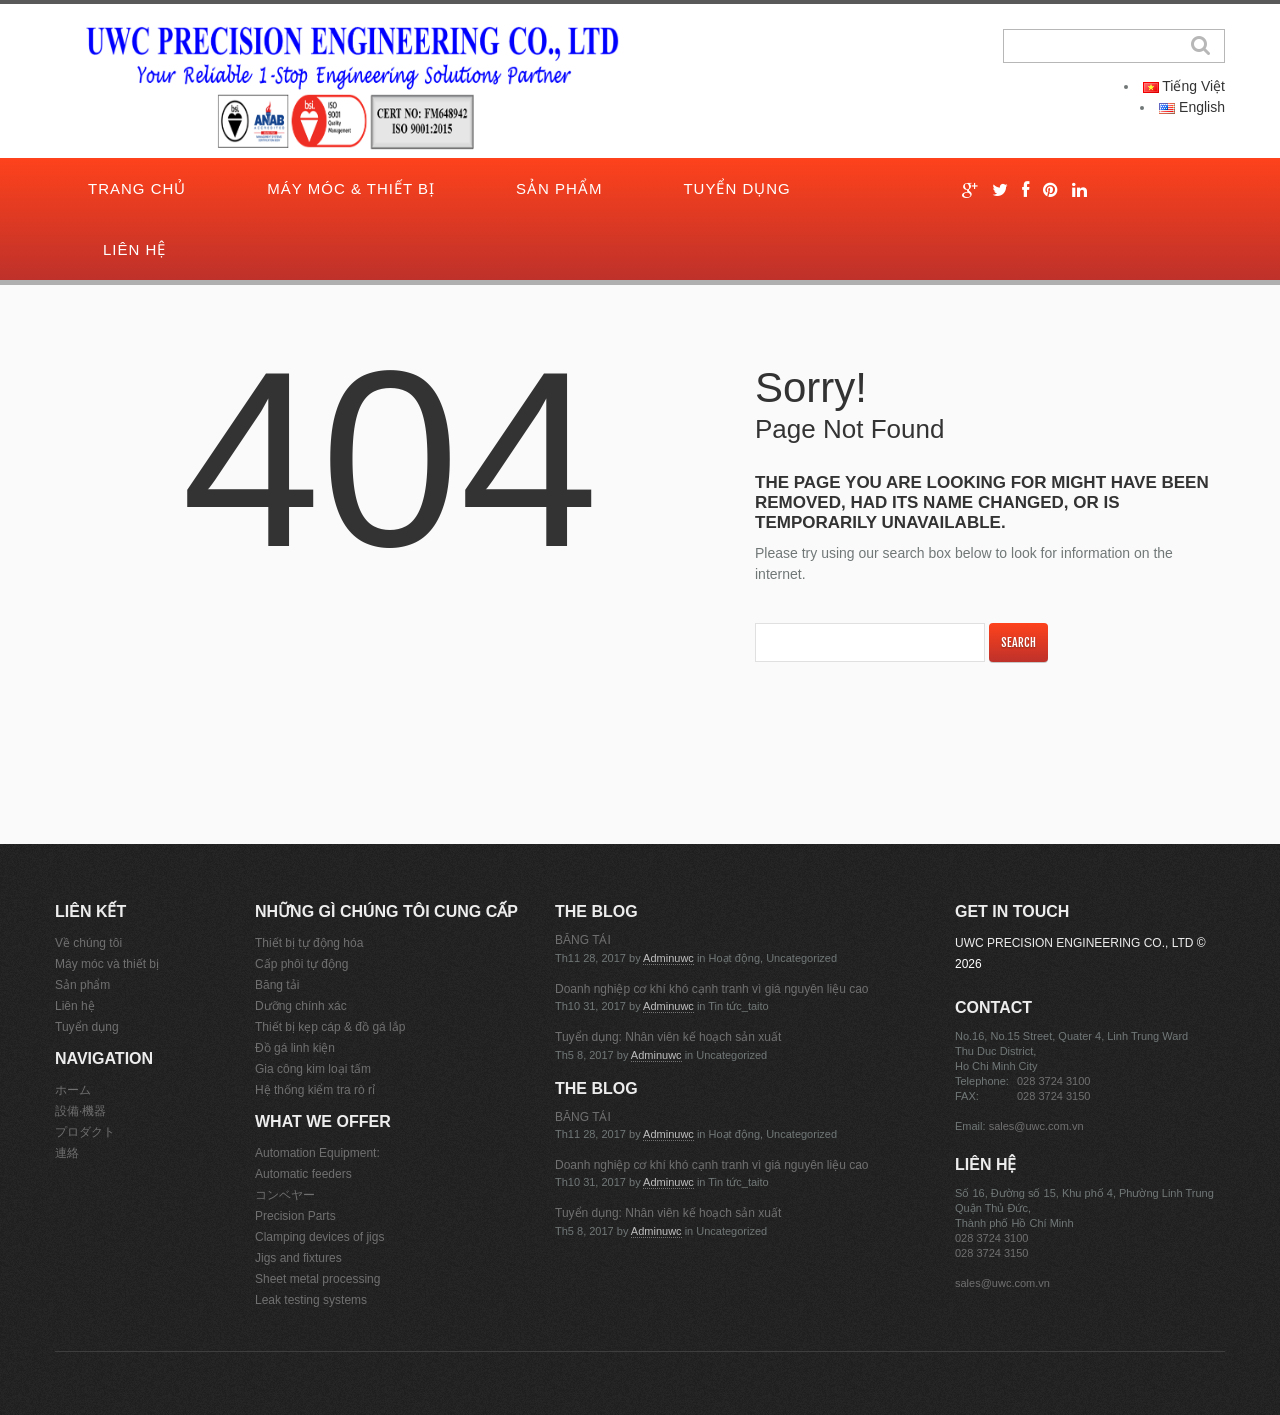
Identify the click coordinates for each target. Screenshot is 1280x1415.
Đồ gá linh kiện (295, 1048)
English (1192, 107)
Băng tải (277, 985)
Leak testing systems (311, 1300)
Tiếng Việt (1184, 86)
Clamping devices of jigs (319, 1237)
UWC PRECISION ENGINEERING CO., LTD (1074, 943)
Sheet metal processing (317, 1279)
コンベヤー (285, 1195)
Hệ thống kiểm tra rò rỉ (315, 1090)
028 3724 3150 (1053, 1096)
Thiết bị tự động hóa (309, 943)
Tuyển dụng (736, 188)
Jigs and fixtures (298, 1258)
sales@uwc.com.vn (1036, 1126)
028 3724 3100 (1053, 1081)
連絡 (67, 1153)
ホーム (73, 1090)
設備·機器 (80, 1111)
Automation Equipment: (317, 1153)
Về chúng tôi (88, 943)
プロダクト (85, 1132)
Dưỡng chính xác (301, 1006)
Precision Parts (295, 1216)
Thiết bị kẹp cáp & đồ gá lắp (330, 1027)
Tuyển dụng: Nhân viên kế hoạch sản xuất (668, 1037)
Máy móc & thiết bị (351, 188)
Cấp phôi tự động (301, 964)
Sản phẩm (559, 188)
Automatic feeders (303, 1174)
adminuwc (668, 958)
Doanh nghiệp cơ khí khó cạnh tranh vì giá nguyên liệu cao (712, 989)
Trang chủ (137, 188)
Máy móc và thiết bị (107, 964)
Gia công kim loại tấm (313, 1069)
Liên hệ (134, 249)
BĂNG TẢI (583, 940)
